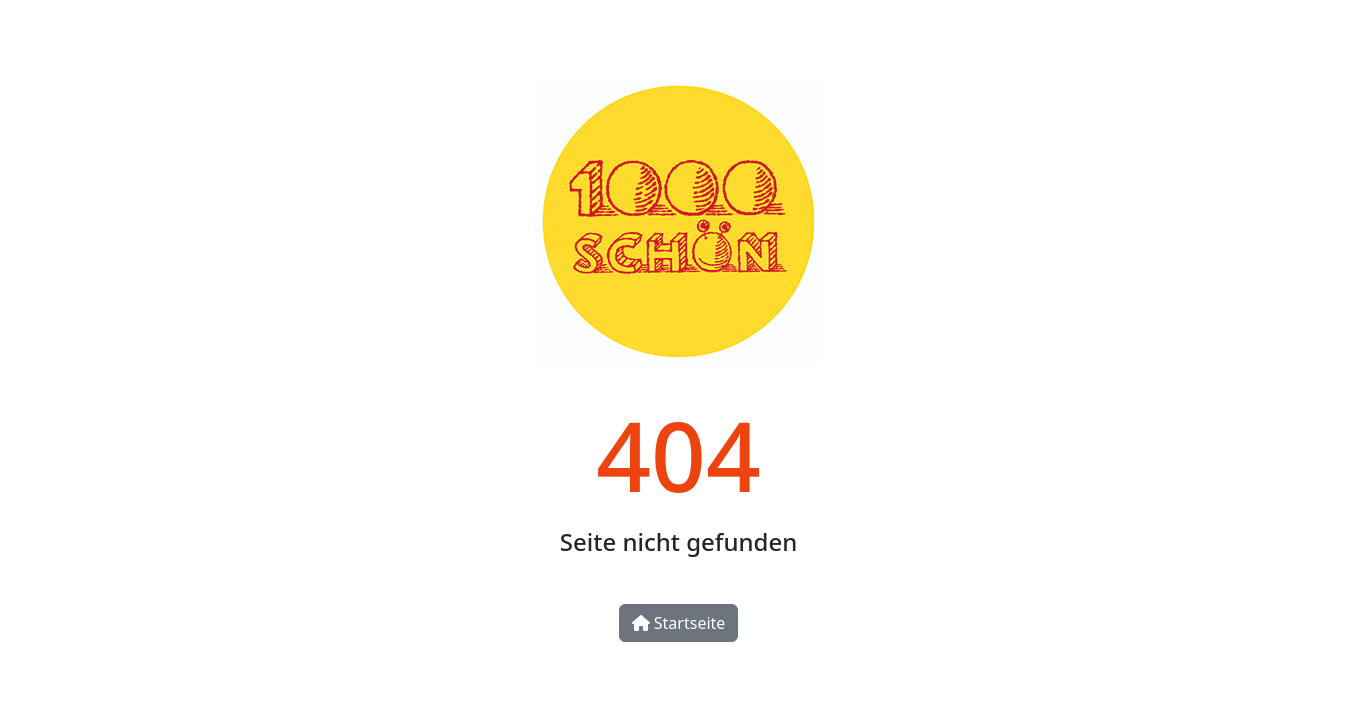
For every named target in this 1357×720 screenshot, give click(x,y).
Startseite (679, 623)
